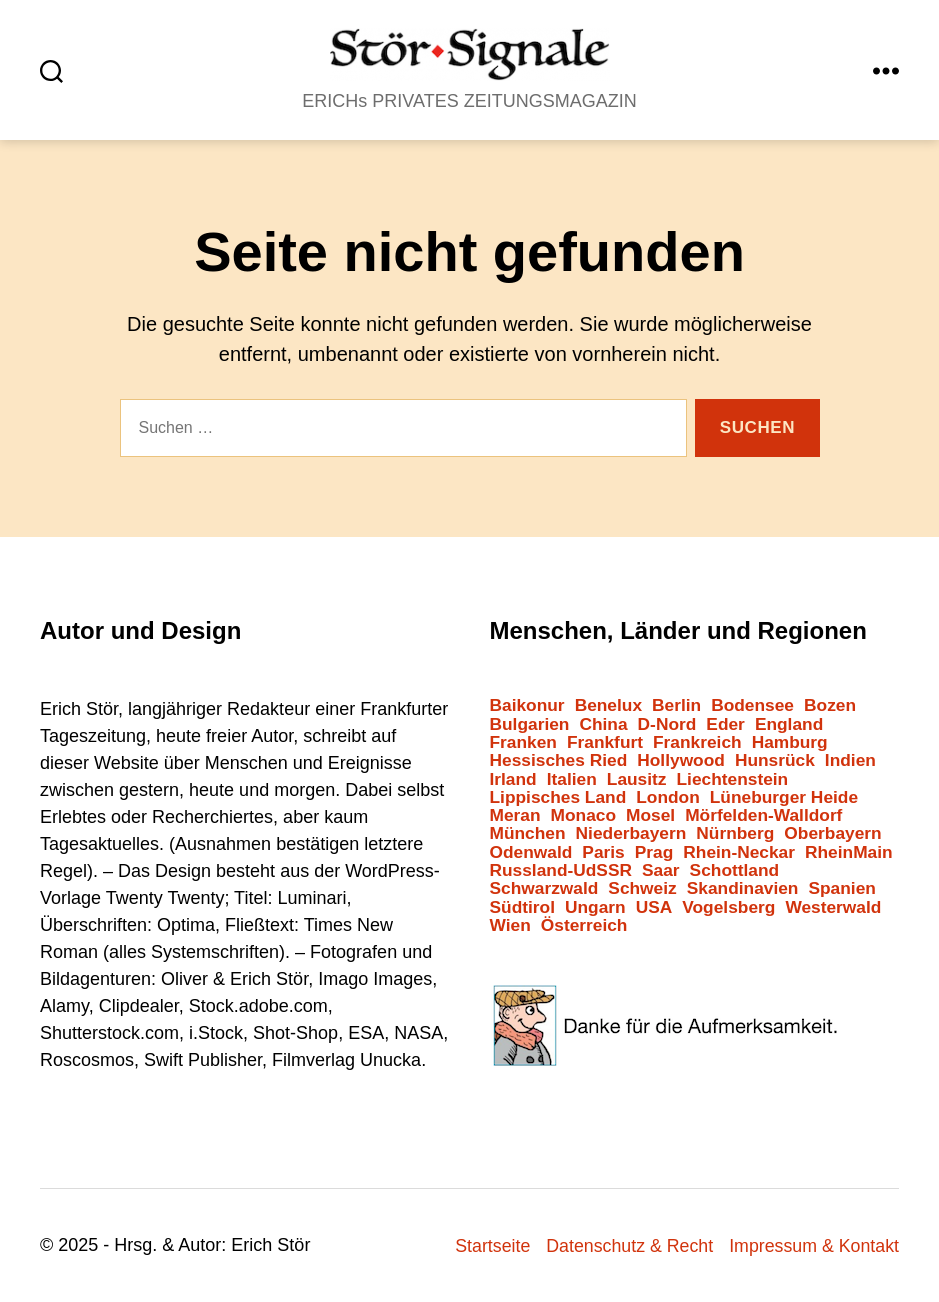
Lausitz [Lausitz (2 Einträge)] (637, 779)
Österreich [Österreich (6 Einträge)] (584, 925)
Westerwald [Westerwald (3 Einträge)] (833, 907)
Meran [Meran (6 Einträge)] (515, 815)
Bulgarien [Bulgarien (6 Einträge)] (530, 724)
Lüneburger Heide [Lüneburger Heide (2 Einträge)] (784, 797)
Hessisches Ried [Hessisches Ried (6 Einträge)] (559, 760)
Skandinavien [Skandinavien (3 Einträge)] (743, 888)
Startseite (488, 1246)
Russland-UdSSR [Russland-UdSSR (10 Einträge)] (561, 870)
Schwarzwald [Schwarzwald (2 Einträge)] (544, 888)
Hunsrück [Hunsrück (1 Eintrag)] (775, 760)
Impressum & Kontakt (813, 1246)
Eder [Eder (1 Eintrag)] (725, 724)
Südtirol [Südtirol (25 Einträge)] (522, 907)
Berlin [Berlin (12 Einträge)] (676, 705)
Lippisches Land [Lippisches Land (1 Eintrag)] (558, 797)
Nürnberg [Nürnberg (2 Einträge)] (735, 833)
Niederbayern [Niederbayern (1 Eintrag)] (631, 833)
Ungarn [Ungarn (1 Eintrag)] (595, 907)
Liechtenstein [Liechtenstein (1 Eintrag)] (733, 779)
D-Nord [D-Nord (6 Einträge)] (667, 724)
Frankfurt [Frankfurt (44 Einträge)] (605, 742)
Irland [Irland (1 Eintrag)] (513, 779)
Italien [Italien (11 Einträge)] (572, 779)
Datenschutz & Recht (626, 1246)
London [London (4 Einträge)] (668, 797)
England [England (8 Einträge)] (789, 724)
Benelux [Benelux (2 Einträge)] (608, 705)
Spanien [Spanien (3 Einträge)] (841, 888)
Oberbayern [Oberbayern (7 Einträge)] (832, 833)
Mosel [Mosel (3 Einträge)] (650, 815)
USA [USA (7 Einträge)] (654, 907)
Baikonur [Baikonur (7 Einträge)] (527, 705)
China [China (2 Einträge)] (603, 724)
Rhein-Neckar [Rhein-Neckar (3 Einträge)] (739, 852)
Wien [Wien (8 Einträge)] (510, 925)
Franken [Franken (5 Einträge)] (523, 742)
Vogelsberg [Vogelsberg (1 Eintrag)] (728, 907)
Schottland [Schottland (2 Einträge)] (735, 870)
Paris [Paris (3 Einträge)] (603, 852)
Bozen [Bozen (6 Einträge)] (830, 705)
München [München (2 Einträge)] (528, 833)
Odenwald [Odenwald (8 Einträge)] (531, 852)
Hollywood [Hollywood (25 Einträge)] (681, 760)
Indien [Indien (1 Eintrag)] (850, 760)
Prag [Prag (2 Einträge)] (654, 852)
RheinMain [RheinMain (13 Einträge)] (849, 852)
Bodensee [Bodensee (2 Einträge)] (752, 705)
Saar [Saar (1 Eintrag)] (661, 870)
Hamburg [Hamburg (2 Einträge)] (790, 742)
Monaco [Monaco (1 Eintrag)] (583, 815)
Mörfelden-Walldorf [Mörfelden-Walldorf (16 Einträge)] (763, 815)
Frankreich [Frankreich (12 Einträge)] (697, 742)
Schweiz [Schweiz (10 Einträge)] (642, 888)
